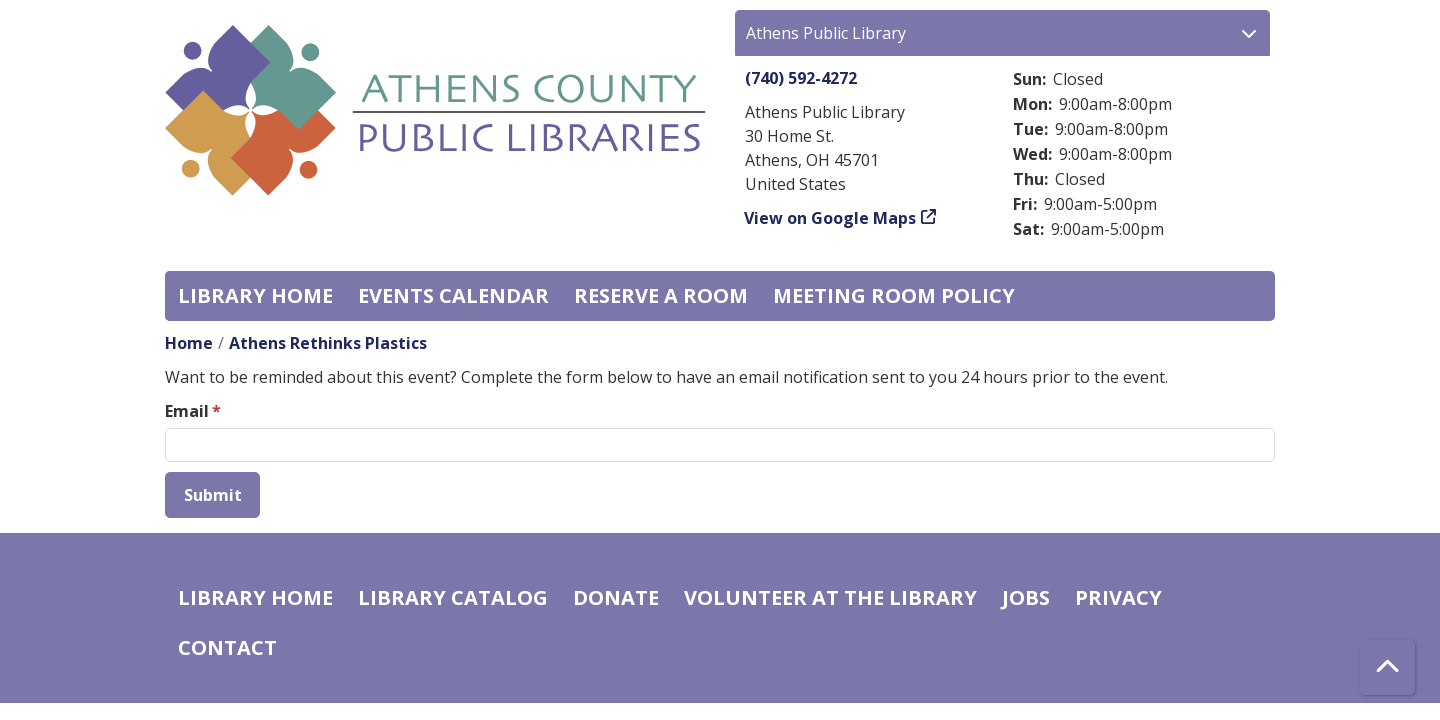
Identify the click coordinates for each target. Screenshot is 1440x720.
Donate (616, 597)
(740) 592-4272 (801, 78)
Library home (255, 295)
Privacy (1118, 597)
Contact (227, 647)
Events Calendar (453, 295)
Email (187, 411)
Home (189, 343)
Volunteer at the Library (830, 597)
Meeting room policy (894, 295)
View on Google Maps (830, 218)
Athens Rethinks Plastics (328, 343)
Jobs (1026, 597)
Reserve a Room (661, 295)
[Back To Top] (1387, 667)
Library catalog (453, 597)
